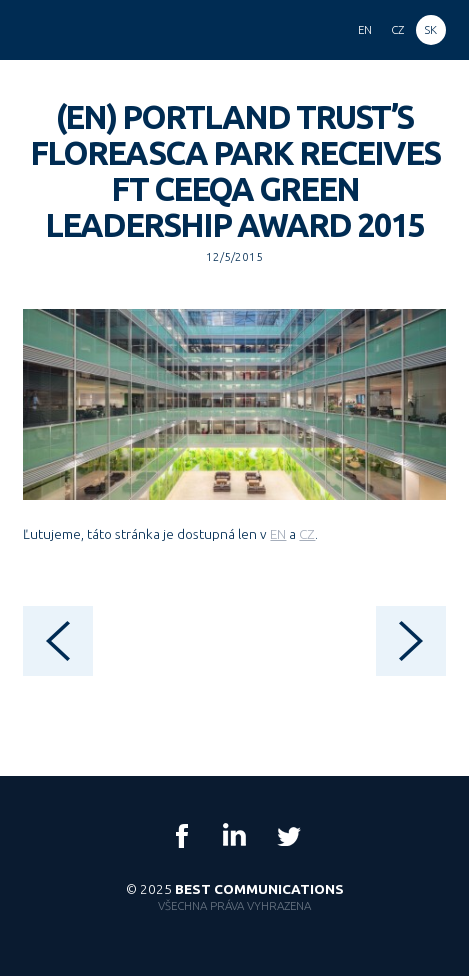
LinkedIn (235, 836)
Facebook (182, 836)
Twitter (288, 836)
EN (278, 534)
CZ (307, 534)
